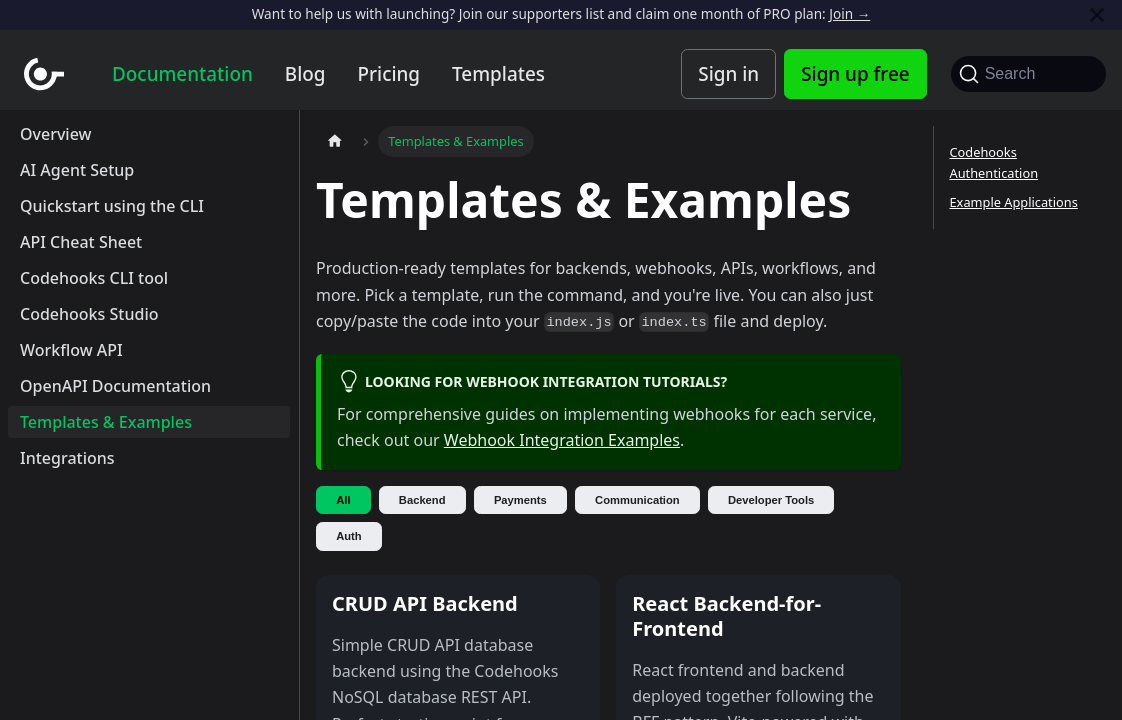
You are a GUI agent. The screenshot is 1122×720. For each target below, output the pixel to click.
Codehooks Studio (89, 314)
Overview (55, 134)
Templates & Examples (106, 422)
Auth (348, 536)
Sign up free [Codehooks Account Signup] (855, 74)
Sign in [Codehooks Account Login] (728, 74)
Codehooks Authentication (994, 162)
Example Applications (1014, 202)
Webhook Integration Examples (562, 440)
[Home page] (335, 141)
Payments (520, 500)
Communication (637, 500)
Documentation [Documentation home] (182, 74)
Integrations (67, 458)
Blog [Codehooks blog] (305, 74)
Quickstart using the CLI (112, 206)
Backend (422, 500)
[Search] (1028, 74)
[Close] (1097, 14)
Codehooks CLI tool (94, 278)
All (343, 500)
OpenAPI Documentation (115, 386)
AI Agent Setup (77, 170)
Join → (849, 13)
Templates (498, 74)
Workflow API (71, 350)
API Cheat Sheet (81, 242)
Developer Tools (771, 500)
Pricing (389, 74)
